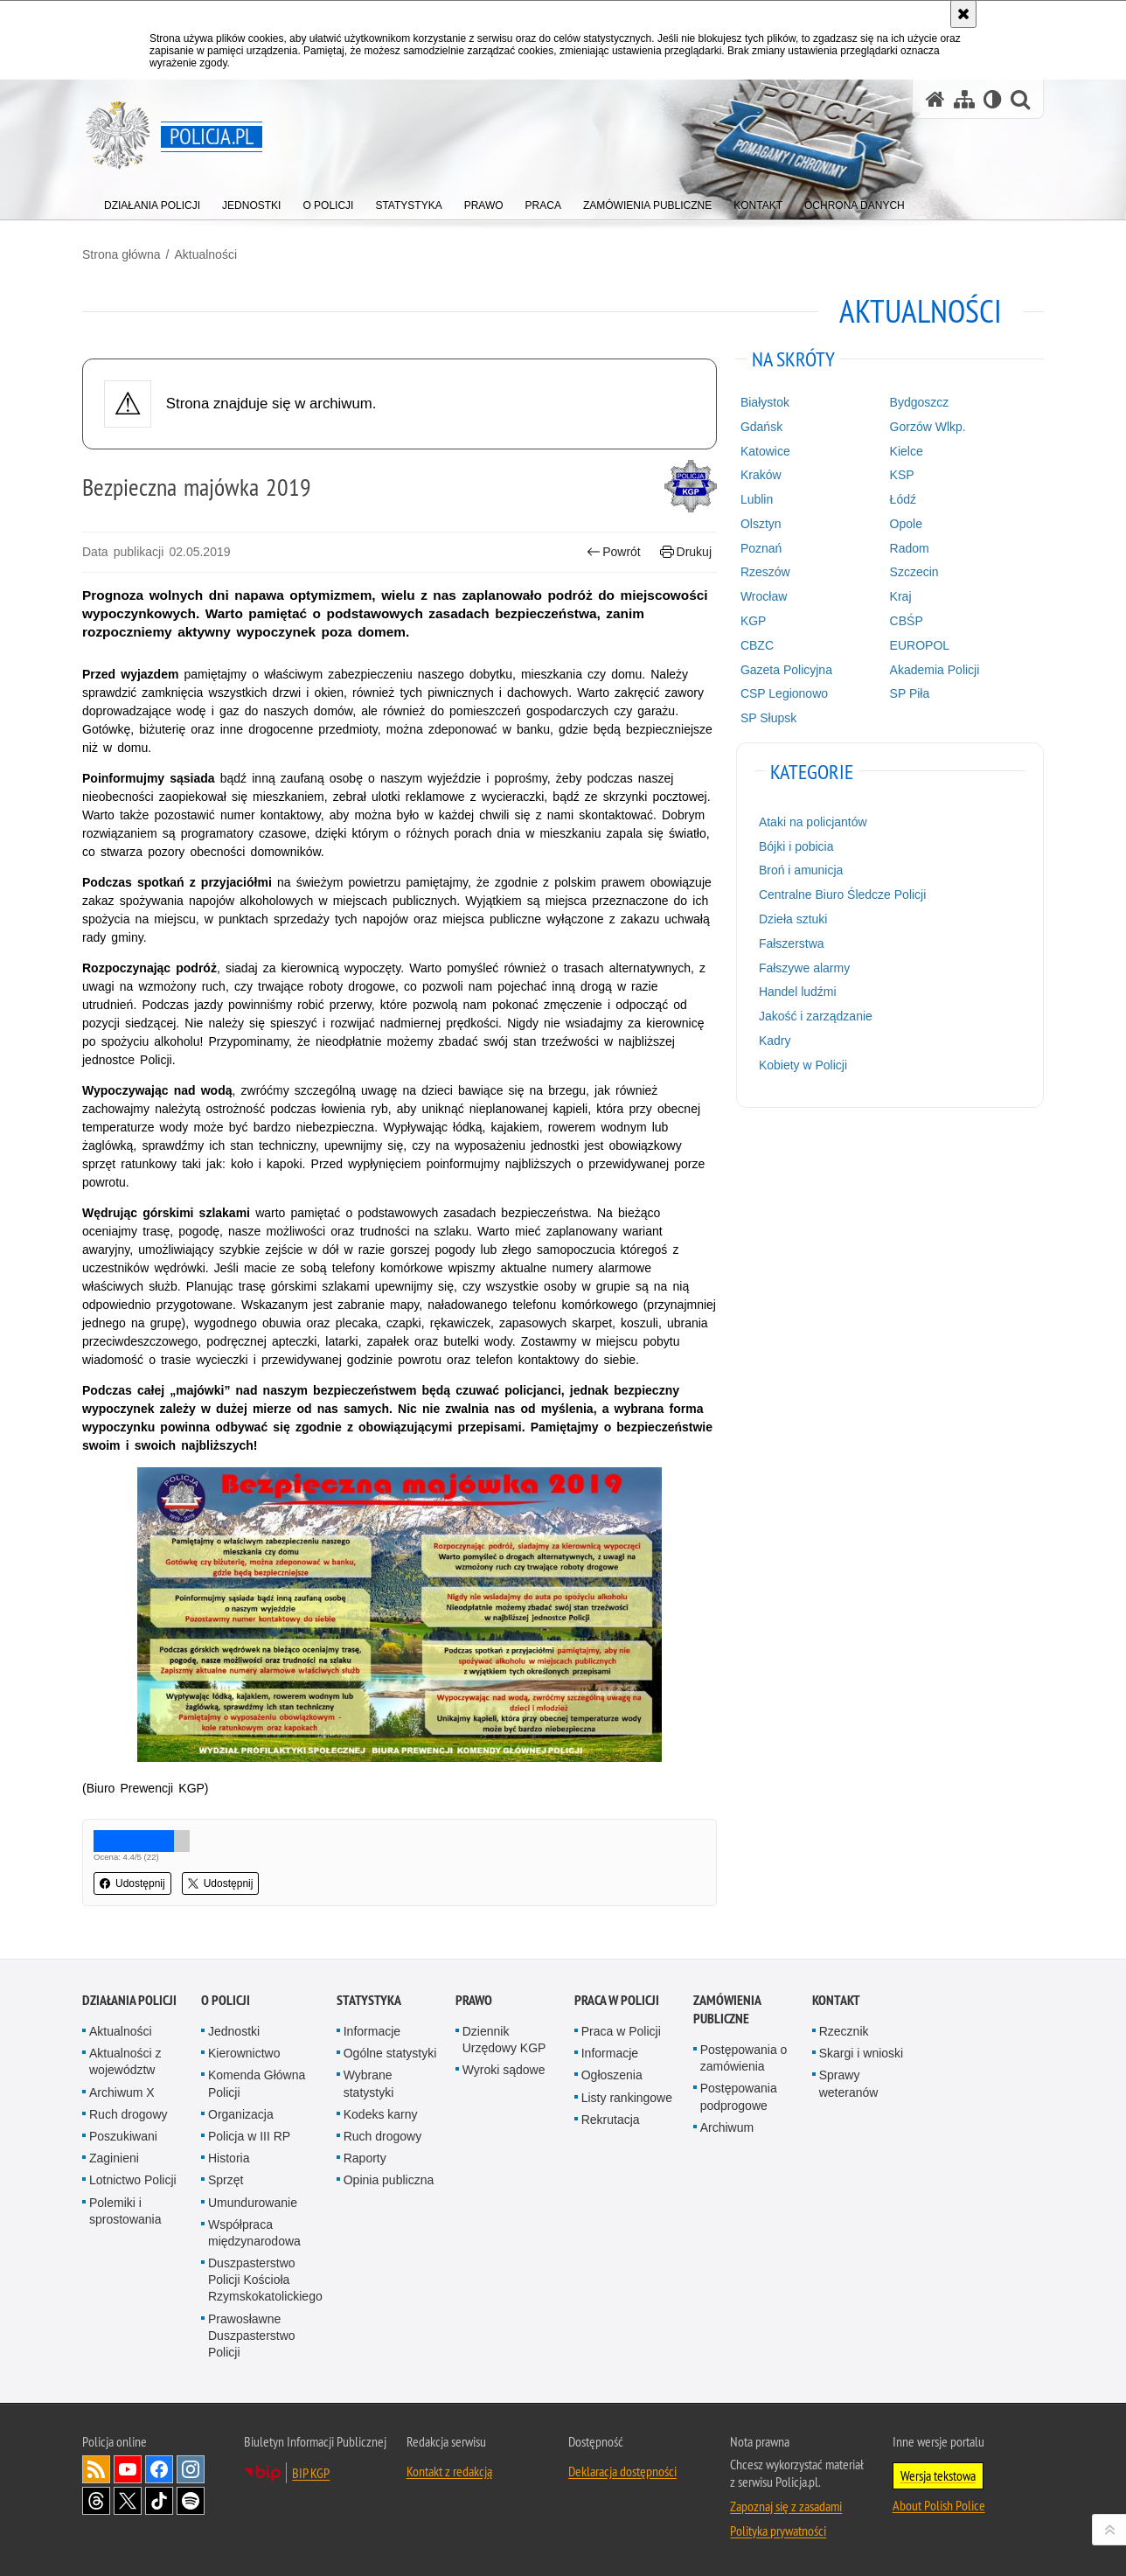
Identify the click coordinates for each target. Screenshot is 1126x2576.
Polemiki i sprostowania (125, 2211)
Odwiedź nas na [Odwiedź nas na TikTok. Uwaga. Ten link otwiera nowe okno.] (159, 2501)
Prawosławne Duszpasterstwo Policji (251, 2335)
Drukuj (686, 552)
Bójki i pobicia (796, 846)
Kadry (775, 1041)
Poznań (761, 548)
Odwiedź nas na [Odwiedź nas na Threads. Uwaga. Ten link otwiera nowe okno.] (96, 2501)
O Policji (225, 2000)
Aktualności (205, 254)
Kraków (761, 475)
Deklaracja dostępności (622, 2471)
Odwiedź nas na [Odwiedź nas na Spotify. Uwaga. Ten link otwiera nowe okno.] (191, 2501)
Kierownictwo (244, 2053)
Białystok (764, 402)
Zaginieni (114, 2158)
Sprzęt (225, 2180)
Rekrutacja (610, 2120)
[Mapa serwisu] (964, 99)
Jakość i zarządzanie (815, 1016)
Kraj (901, 596)
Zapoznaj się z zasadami (786, 2506)
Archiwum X (122, 2092)
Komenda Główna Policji (256, 2083)
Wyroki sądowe (504, 2070)
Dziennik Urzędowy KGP (504, 2039)
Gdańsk (761, 427)
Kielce (906, 451)
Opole (906, 524)
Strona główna (121, 254)
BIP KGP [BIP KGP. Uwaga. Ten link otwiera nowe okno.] (311, 2473)
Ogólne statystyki (390, 2053)
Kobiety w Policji (803, 1065)
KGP (753, 621)
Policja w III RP (249, 2136)
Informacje (372, 2031)
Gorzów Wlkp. (928, 427)
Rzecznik (844, 2031)
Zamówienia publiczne (727, 2009)
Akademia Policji (935, 670)
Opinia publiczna (389, 2180)
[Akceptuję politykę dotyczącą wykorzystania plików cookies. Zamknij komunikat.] (963, 14)
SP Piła (910, 693)
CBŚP (906, 621)
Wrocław (763, 596)
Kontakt (836, 2000)
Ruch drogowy (128, 2114)
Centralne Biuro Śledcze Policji (842, 895)
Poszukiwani (123, 2136)
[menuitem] (152, 201)
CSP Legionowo (784, 693)
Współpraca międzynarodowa (254, 2232)
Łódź (903, 499)
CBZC (757, 645)
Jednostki (234, 2031)
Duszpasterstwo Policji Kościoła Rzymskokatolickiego (265, 2279)
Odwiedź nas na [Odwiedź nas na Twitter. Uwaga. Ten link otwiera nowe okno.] (128, 2501)
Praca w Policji (616, 2000)
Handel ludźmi (798, 992)
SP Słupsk (768, 718)
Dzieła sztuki (793, 919)
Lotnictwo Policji (133, 2180)
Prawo (473, 2000)
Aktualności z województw (125, 2061)
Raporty (365, 2158)
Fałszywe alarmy (804, 968)
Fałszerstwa (791, 943)
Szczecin (914, 572)
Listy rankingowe (626, 2098)
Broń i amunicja (801, 870)
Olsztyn (761, 524)
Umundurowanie (252, 2203)
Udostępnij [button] (132, 1883)
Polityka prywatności (778, 2530)
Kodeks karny (381, 2114)
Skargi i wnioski (861, 2053)
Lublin (756, 499)
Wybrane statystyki (369, 2083)
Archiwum (727, 2127)
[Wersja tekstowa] (993, 99)
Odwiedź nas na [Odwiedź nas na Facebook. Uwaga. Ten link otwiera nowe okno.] (159, 2469)
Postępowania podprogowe (738, 2096)
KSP (902, 475)
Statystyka (369, 2000)
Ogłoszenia (612, 2075)
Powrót (614, 552)
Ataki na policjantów (813, 822)
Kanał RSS (96, 2469)
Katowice (765, 451)
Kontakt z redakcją (449, 2471)
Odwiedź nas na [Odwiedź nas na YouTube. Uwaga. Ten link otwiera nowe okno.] (128, 2469)
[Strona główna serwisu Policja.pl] (935, 99)
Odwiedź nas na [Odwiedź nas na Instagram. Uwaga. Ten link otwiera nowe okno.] (191, 2469)
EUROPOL (919, 645)
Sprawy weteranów (849, 2083)
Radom (909, 548)
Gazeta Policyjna (786, 670)
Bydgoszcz (919, 402)
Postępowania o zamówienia (744, 2058)
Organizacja (241, 2114)
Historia (228, 2158)
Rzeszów (765, 572)
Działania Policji (129, 2000)
